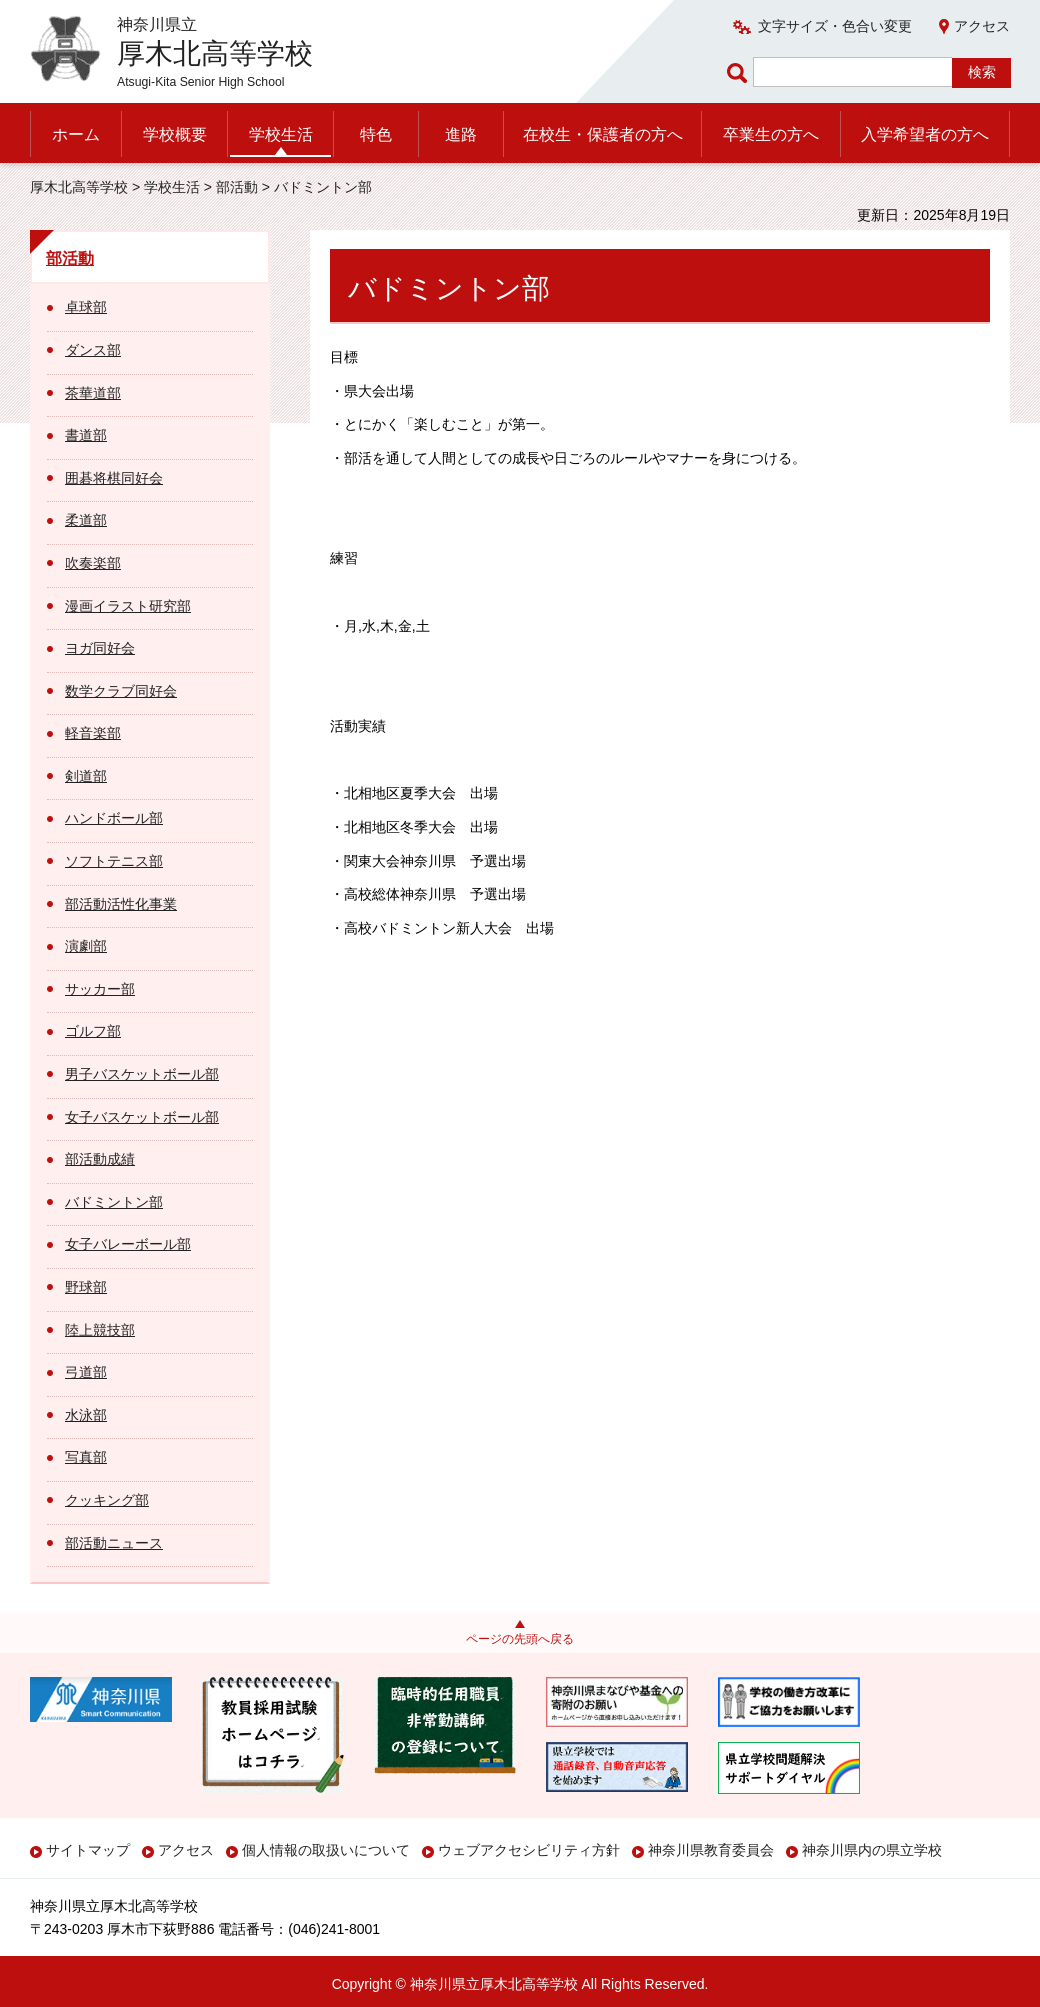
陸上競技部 (100, 1330)
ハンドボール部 (114, 818)
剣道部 (86, 776)
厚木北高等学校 (79, 187)
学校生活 (281, 134)
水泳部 (86, 1415)
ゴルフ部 (93, 1031)
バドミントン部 (114, 1202)
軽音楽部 (93, 733)
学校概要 (175, 134)
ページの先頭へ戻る (520, 1639)
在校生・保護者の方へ (603, 134)
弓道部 (86, 1372)
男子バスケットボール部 (142, 1074)
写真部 (86, 1457)
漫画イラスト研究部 (128, 606)
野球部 (86, 1287)
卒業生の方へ (771, 134)
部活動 (237, 187)
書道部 (86, 435)
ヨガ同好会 (100, 648)
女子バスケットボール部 (142, 1117)
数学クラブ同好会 (121, 691)
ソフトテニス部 (114, 861)
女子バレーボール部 (128, 1244)
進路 (461, 134)
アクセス (982, 26)
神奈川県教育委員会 (711, 1850)
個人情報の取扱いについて (326, 1850)
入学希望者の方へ (925, 134)
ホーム (76, 134)
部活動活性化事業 (121, 904)
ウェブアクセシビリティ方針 (529, 1850)
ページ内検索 (740, 72)
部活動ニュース (114, 1543)
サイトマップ (88, 1850)
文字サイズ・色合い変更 (835, 26)
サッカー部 (100, 989)
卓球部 (86, 307)
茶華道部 (93, 393)
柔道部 (86, 520)
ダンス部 (93, 350)
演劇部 (86, 946)
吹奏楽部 (93, 563)
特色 (376, 134)
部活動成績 (100, 1159)
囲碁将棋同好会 (114, 478)
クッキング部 (107, 1500)
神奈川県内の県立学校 (872, 1850)
